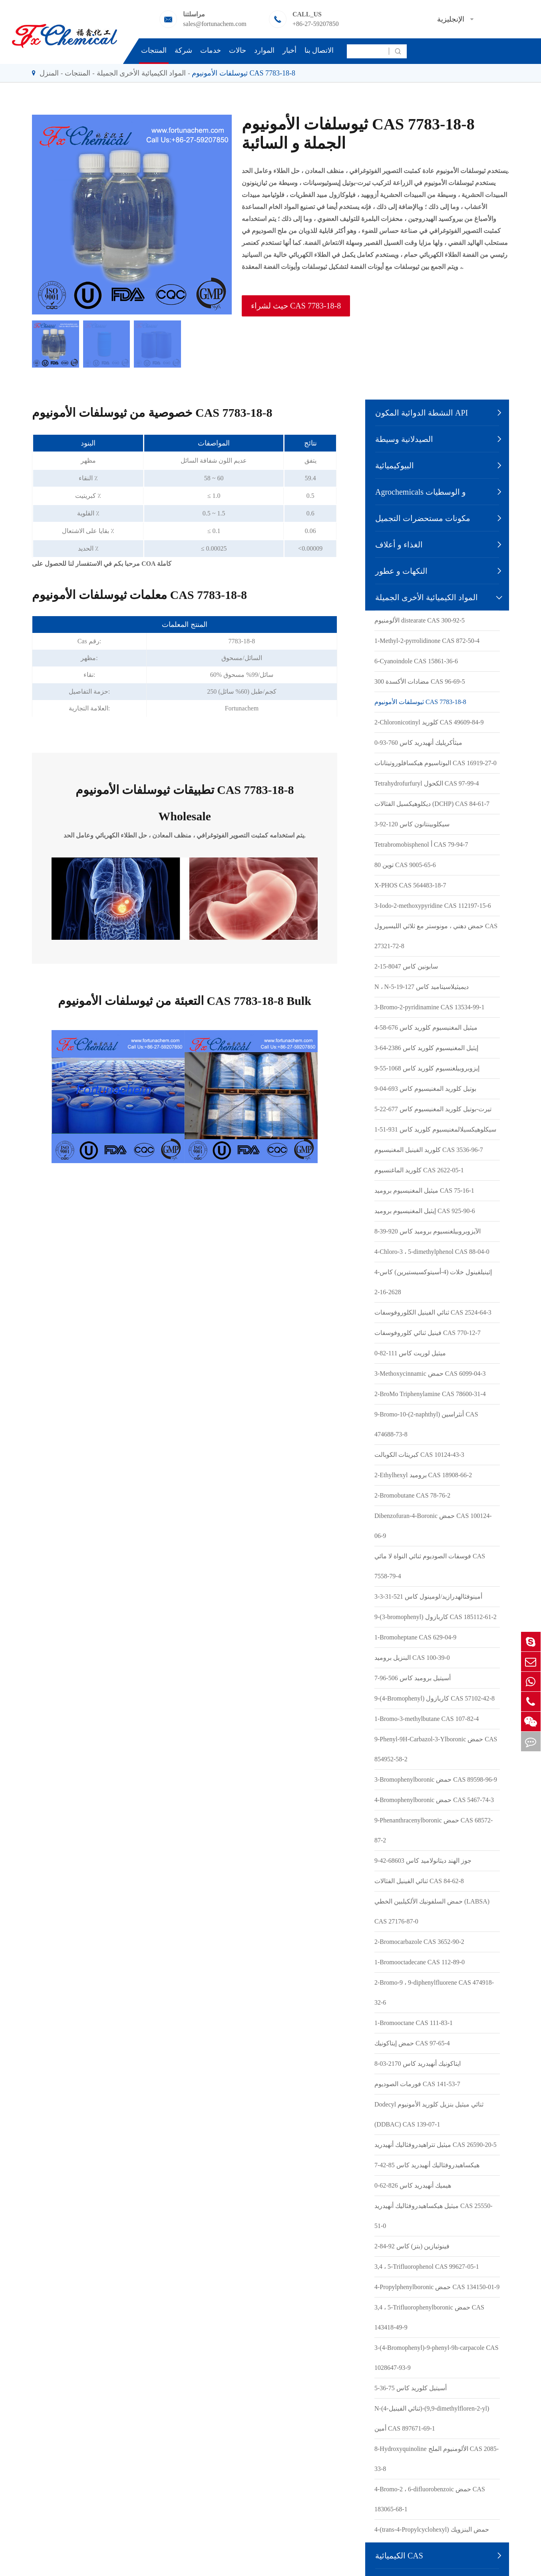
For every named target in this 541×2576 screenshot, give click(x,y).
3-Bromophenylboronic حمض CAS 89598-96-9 (435, 1779)
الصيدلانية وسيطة (404, 439)
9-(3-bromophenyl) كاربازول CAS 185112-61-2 (435, 1616)
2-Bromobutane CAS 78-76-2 (412, 1495)
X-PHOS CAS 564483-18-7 (410, 885)
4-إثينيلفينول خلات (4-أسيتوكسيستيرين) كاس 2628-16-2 (433, 1282)
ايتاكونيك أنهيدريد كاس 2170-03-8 (417, 2063)
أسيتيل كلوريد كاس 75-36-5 (410, 2388)
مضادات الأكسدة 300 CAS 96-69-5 (419, 681)
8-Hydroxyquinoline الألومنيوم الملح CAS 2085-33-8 (436, 2458)
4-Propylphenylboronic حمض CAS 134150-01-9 (436, 2287)
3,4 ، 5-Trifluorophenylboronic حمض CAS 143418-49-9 (429, 2317)
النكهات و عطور (401, 571)
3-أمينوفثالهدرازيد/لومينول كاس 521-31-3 (428, 1596)
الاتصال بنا (319, 50)
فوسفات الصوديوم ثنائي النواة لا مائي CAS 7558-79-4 (429, 1566)
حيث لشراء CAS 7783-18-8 (296, 305)
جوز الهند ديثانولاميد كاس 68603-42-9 (422, 1860)
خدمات (210, 50)
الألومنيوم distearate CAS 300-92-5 (419, 620)
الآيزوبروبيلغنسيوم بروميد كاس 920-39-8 (427, 1231)
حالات (237, 50)
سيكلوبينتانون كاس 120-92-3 (412, 824)
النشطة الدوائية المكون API (421, 412)
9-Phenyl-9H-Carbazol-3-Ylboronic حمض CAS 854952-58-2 (435, 1749)
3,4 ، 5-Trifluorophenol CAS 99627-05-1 (426, 2266)
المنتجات (154, 50)
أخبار (289, 50)
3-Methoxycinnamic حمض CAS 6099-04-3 (430, 1373)
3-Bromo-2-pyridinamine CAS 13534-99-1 (429, 1007)
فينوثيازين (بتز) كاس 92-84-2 (412, 2246)
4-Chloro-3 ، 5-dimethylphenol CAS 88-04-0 (431, 1251)
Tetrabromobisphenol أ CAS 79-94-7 (421, 844)
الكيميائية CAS (399, 2555)
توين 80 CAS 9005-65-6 (405, 864)
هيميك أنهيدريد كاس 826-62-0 (412, 2185)
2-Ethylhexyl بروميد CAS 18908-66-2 (423, 1475)
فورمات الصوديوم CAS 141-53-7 (417, 2084)
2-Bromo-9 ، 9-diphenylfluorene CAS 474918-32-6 (434, 1992)
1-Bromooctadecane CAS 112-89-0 (419, 1962)
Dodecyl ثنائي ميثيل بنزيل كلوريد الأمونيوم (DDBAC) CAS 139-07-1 (428, 2114)
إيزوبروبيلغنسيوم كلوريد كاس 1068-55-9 (426, 1068)
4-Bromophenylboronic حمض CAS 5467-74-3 (434, 1799)
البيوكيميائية (394, 465)
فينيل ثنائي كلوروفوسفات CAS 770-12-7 (427, 1332)
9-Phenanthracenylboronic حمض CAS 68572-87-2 (433, 1830)
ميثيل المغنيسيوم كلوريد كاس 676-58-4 (425, 1027)
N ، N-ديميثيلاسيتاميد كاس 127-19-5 (421, 986)
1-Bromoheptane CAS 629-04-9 (415, 1637)
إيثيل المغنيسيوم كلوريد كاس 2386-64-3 (426, 1047)
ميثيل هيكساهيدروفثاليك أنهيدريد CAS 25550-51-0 (433, 2215)
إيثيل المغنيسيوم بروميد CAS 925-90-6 (424, 1210)
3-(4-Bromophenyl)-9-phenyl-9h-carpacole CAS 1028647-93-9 (436, 2357)
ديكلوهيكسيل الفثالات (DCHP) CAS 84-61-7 (431, 803)
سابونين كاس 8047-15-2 (406, 966)
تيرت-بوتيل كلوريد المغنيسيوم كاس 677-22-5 (432, 1109)
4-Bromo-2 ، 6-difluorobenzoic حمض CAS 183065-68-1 (429, 2499)
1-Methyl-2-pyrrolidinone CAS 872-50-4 (426, 640)
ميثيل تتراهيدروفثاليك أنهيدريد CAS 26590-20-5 (435, 2144)
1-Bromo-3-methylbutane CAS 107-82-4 (426, 1718)
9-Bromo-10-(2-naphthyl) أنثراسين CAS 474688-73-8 (426, 1424)
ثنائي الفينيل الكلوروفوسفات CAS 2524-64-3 (432, 1312)
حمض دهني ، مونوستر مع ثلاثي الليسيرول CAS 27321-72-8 (435, 936)
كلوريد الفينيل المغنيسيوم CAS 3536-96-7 (428, 1149)
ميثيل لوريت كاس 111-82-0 (410, 1353)
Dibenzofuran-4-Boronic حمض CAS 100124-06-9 (433, 1525)
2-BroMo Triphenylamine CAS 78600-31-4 (430, 1393)
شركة (183, 50)
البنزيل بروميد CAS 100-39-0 (412, 1657)
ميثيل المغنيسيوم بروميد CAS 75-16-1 (424, 1190)
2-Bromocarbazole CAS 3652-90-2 (419, 1941)
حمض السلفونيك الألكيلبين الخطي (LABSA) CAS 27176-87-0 (431, 1911)
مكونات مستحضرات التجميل (422, 518)
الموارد (264, 50)
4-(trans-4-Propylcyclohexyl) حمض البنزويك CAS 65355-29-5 (431, 2539)
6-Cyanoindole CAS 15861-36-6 (416, 661)
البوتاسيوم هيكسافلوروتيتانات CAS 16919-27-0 (435, 763)
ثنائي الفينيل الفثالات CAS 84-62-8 (419, 1881)
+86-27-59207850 (315, 23)
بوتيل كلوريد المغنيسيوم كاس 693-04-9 (425, 1088)
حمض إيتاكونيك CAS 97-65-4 (412, 2043)
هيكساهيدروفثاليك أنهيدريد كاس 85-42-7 (426, 2165)
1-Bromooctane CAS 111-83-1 (413, 2022)
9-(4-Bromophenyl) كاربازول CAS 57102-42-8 (434, 1698)
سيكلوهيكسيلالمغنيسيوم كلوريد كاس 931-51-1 (435, 1129)
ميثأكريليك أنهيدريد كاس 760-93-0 (418, 742)
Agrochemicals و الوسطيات (420, 491)
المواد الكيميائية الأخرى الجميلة (141, 73)
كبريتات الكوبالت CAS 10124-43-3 (419, 1454)
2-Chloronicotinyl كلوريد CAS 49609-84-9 (428, 722)
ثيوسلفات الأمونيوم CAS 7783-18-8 (243, 73)
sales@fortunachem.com (214, 23)
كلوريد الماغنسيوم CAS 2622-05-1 (419, 1170)
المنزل (49, 73)
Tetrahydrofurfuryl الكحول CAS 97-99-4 (426, 783)
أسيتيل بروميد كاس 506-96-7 (412, 1678)
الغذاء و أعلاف (399, 544)
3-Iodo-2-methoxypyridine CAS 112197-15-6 (432, 905)
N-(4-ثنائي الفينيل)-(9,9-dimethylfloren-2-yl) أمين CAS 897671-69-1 (431, 2418)
